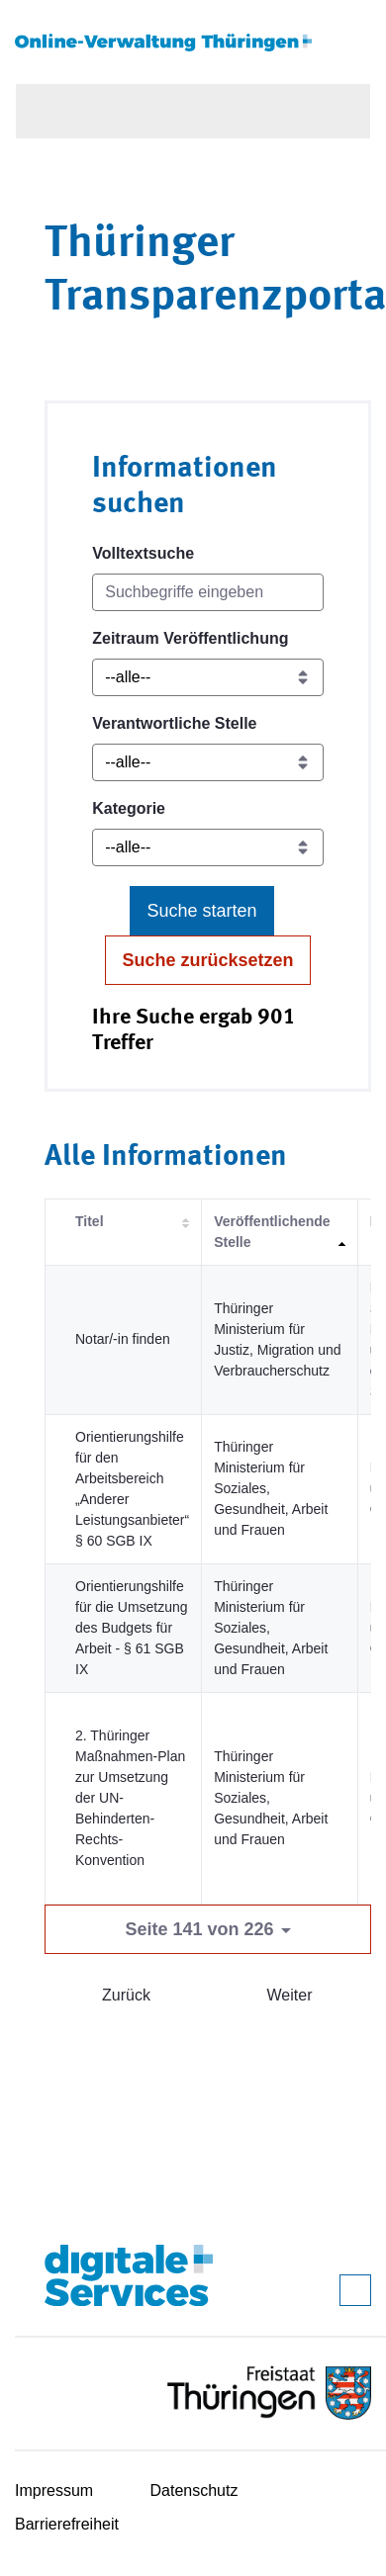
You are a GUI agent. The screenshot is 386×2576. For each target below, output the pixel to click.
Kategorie (128, 808)
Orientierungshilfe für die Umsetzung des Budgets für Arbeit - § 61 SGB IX (131, 1627)
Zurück (126, 1995)
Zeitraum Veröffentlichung (190, 638)
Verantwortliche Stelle (174, 723)
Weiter (290, 1995)
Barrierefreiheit (67, 2524)
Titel (89, 1221)
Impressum (54, 2490)
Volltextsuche (143, 553)
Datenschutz (194, 2490)
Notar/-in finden (122, 1339)
